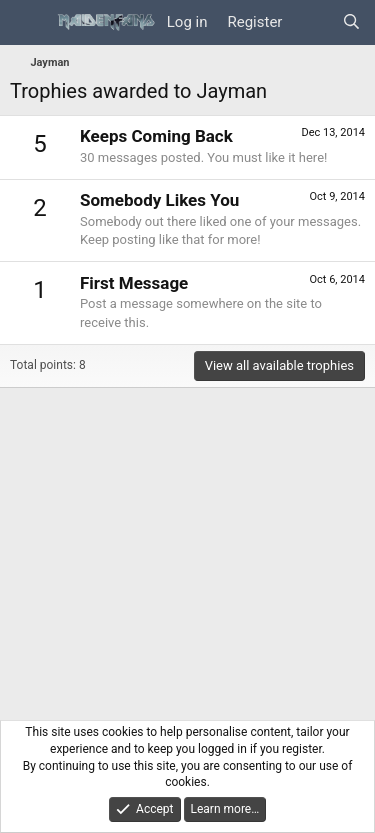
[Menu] (27, 23)
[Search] (351, 22)
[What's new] (311, 22)
